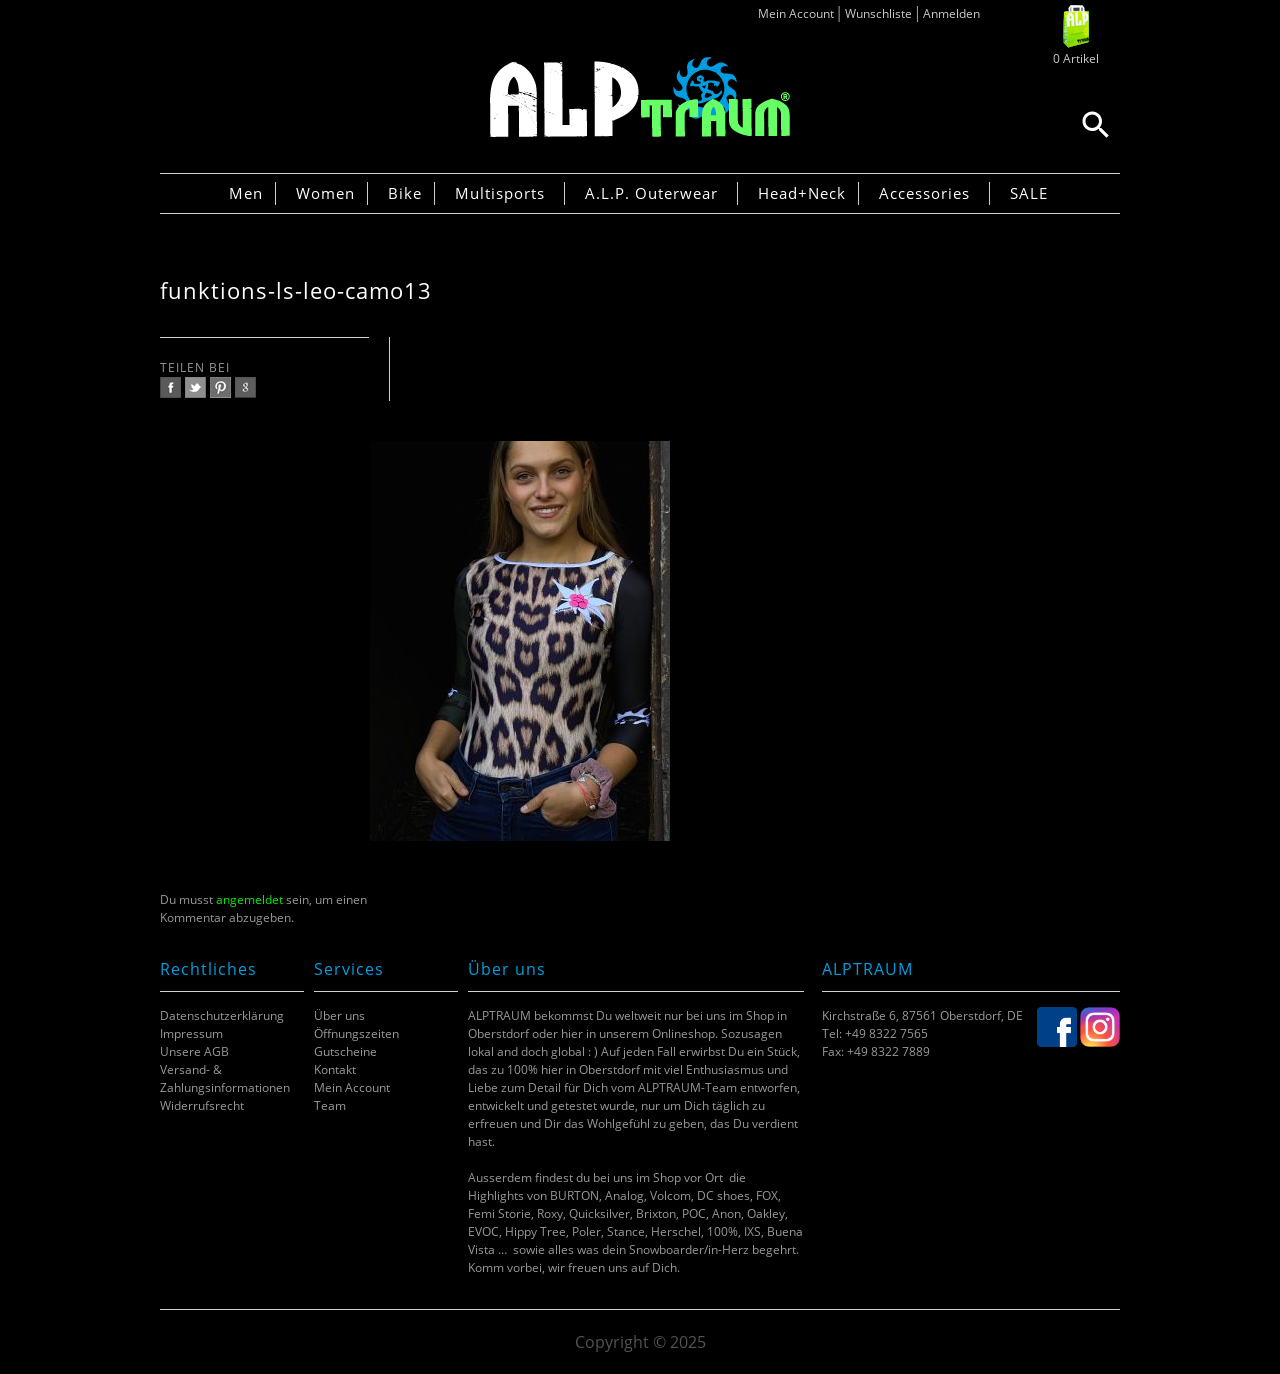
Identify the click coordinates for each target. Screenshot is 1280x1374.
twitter (195, 387)
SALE (1029, 193)
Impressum (191, 1033)
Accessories (924, 193)
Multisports (500, 193)
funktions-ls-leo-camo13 (296, 290)
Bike (405, 193)
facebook (170, 387)
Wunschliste (878, 13)
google (245, 387)
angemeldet (249, 899)
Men (246, 193)
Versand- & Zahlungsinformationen (225, 1078)
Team (330, 1105)
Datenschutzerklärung (222, 1015)
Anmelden (951, 13)
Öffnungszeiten (356, 1033)
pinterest (220, 387)
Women (325, 193)
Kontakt (335, 1069)
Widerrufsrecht (202, 1105)
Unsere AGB (194, 1051)
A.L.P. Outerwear (651, 193)
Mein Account (796, 13)
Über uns (339, 1015)
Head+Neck (802, 193)
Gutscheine (345, 1051)
